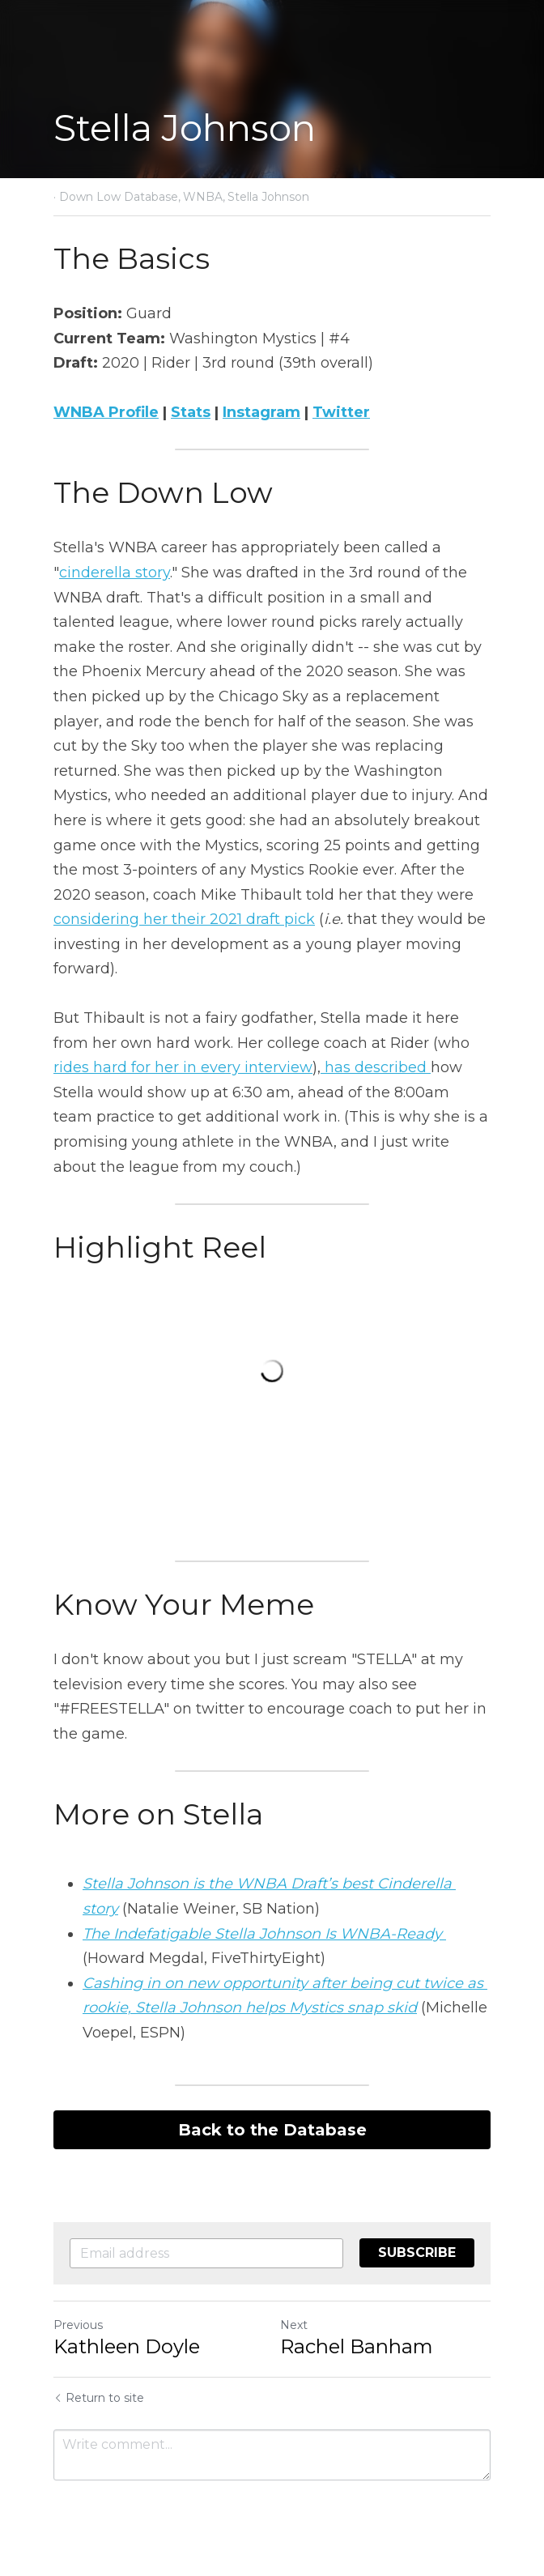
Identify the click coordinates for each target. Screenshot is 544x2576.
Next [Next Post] (294, 2325)
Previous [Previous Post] (78, 2325)
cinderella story (114, 572)
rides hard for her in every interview (182, 1067)
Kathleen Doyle (126, 2346)
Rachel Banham (356, 2346)
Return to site (98, 2398)
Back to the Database (272, 2130)
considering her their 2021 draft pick (184, 919)
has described (376, 1067)
